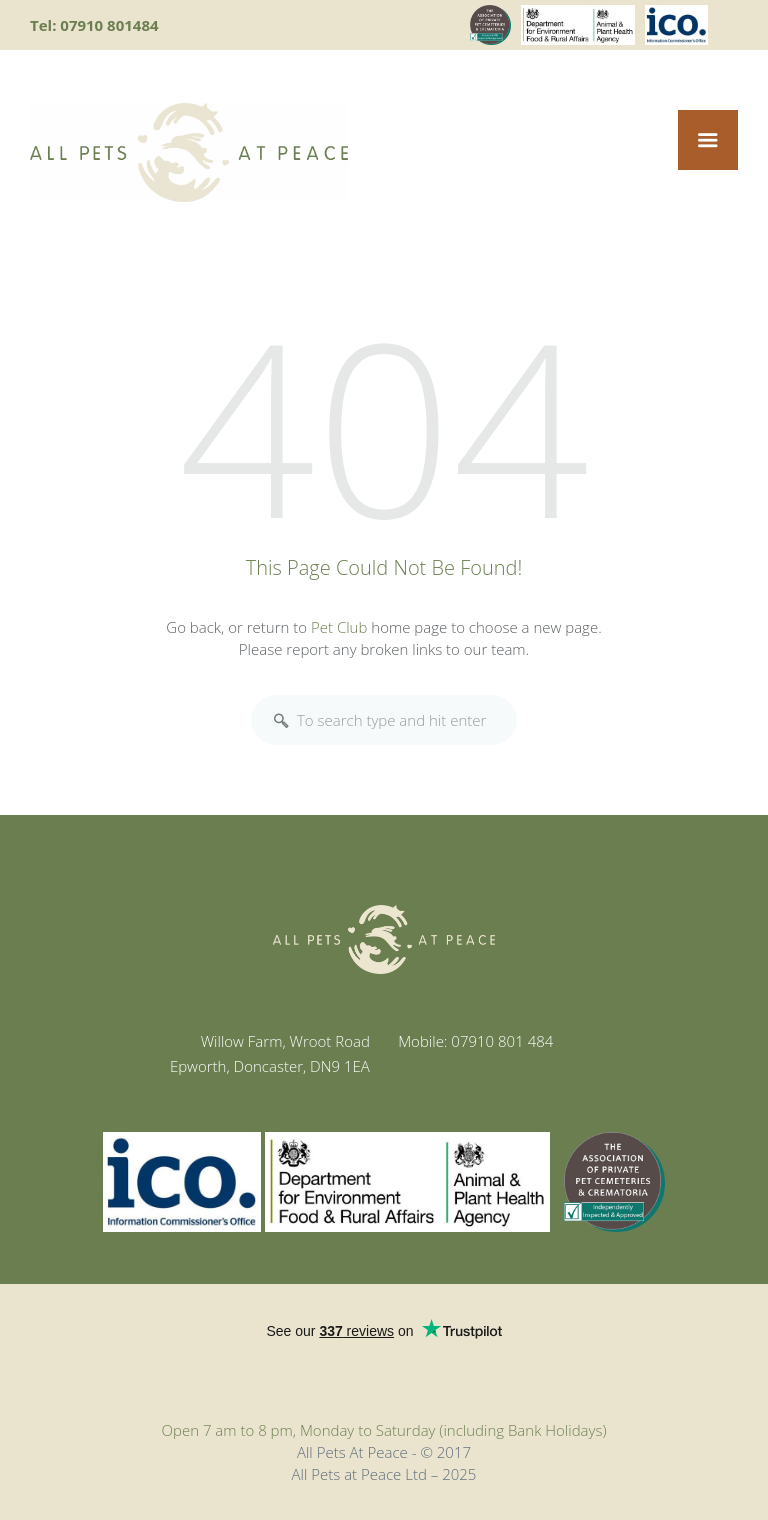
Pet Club (339, 627)
